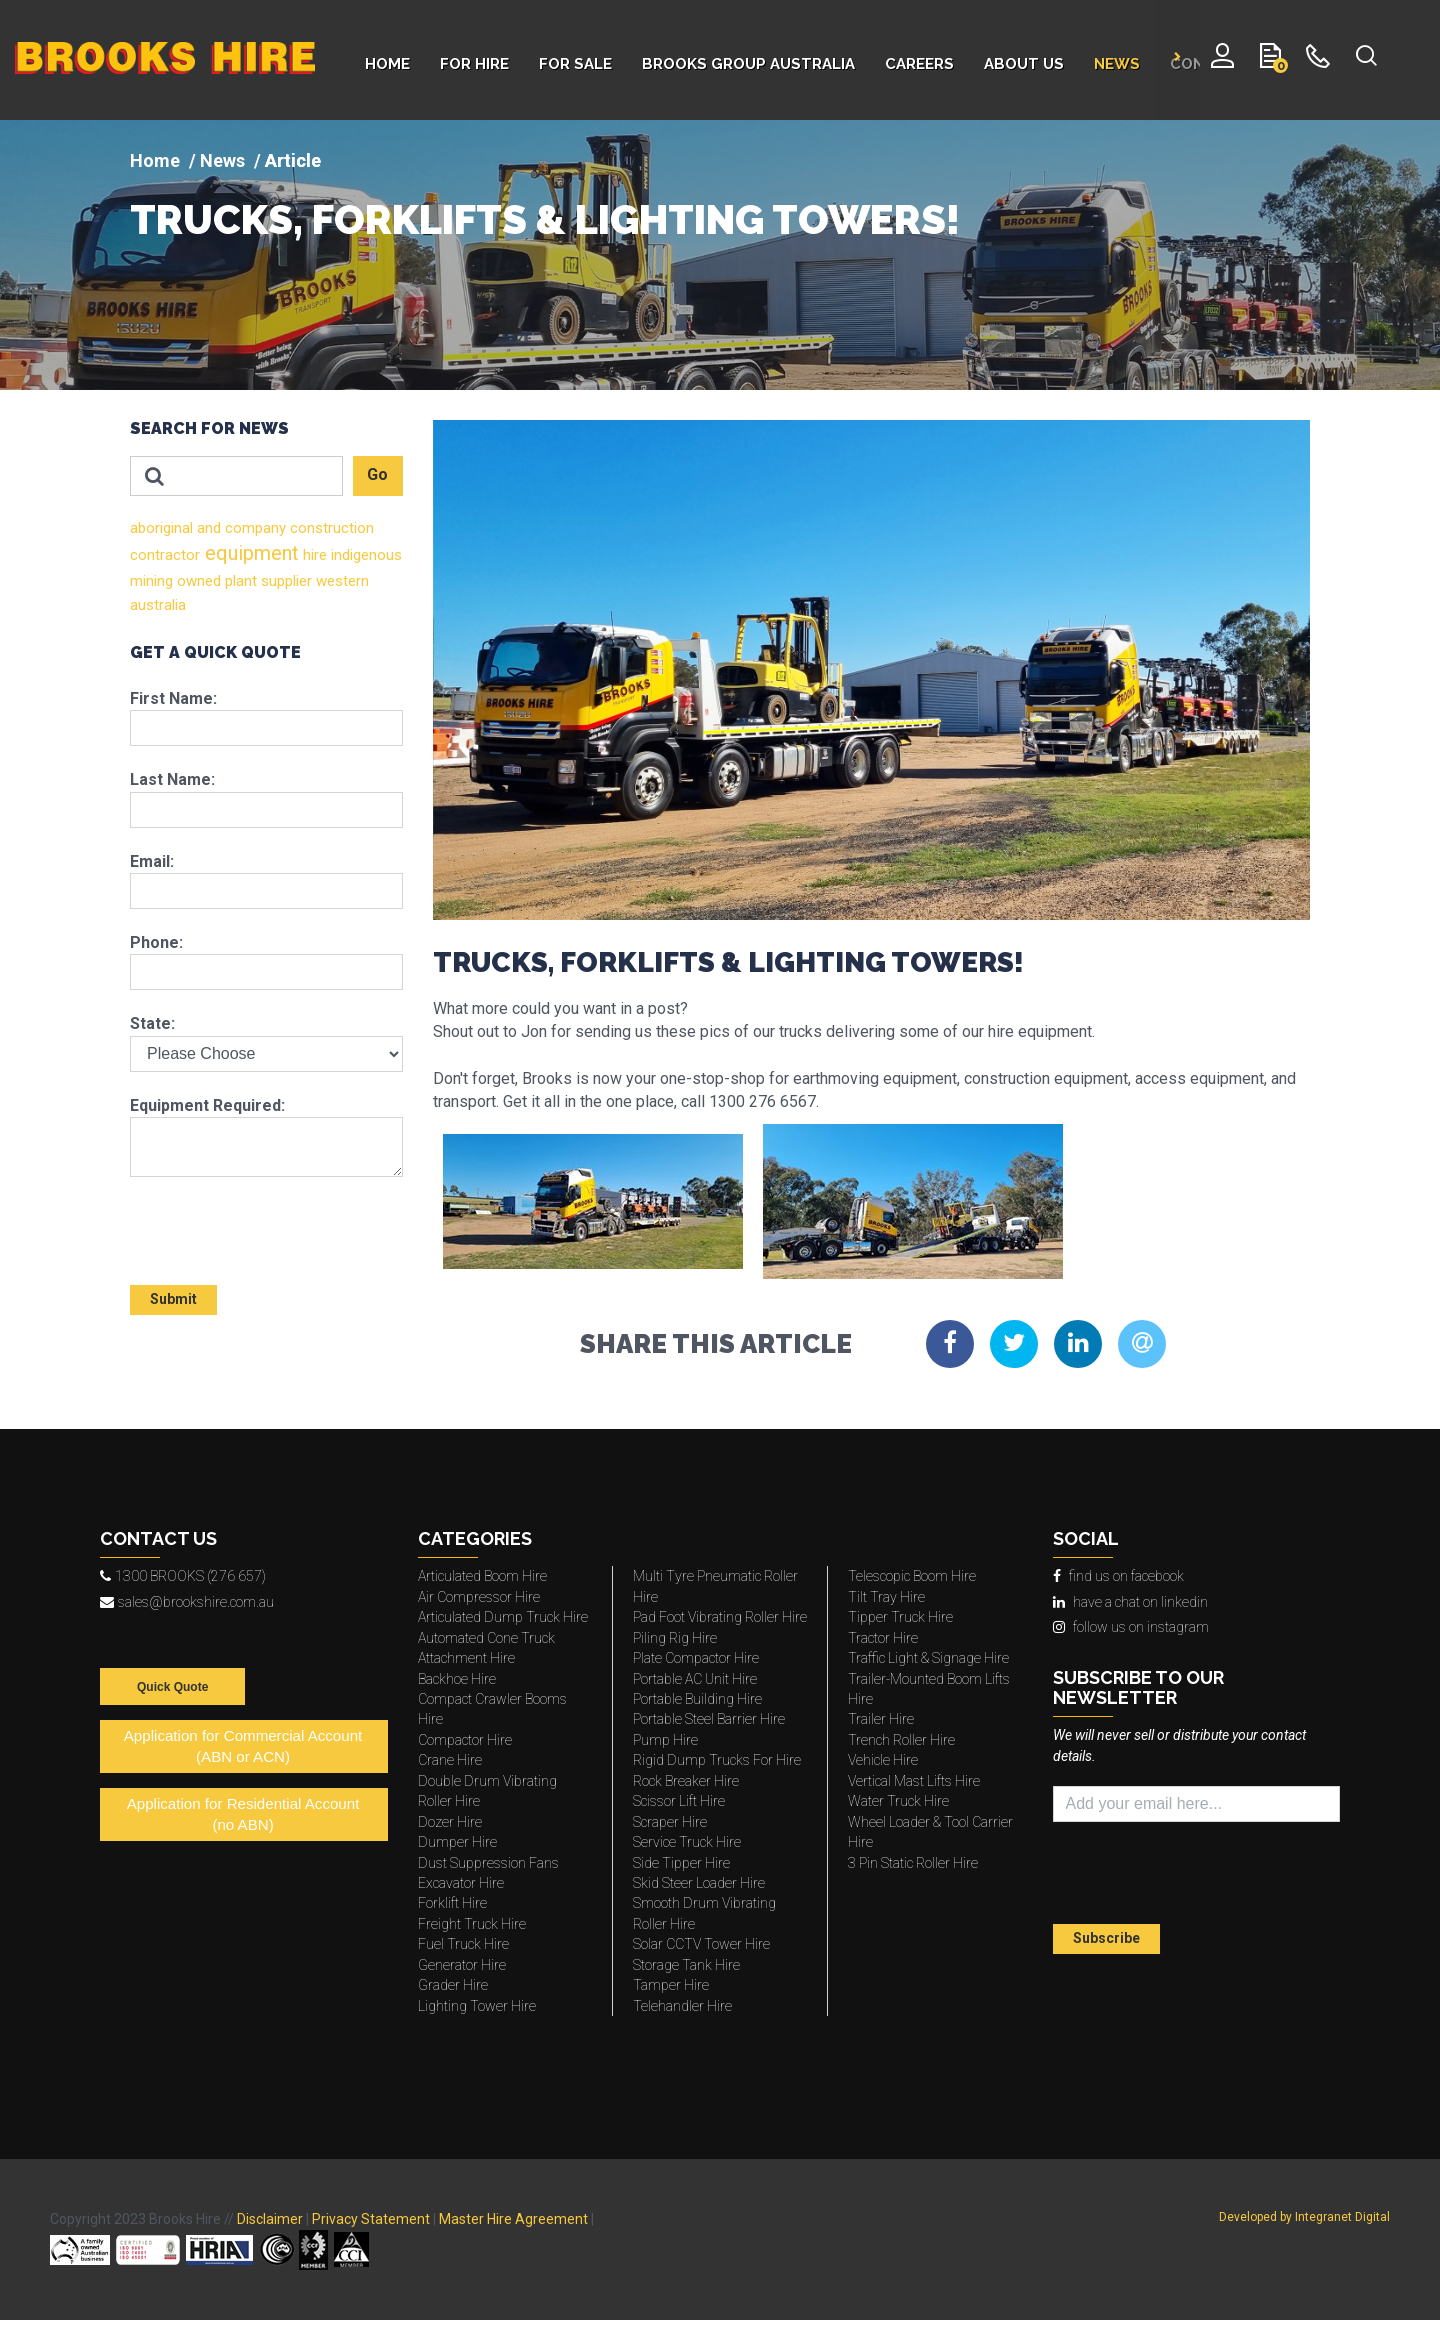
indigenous (364, 555)
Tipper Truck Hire (900, 1617)
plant (239, 581)
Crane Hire (450, 1760)
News (222, 160)
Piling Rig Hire (675, 1638)
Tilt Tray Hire (886, 1597)
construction (330, 528)
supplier (284, 581)
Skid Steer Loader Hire (699, 1883)
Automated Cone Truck (486, 1638)
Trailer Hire (881, 1719)
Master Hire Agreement (513, 2219)
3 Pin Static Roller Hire (913, 1863)
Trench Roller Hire (901, 1740)
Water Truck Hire (898, 1801)
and (207, 528)
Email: (152, 861)
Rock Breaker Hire (686, 1781)
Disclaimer (270, 2219)
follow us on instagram (1131, 1627)
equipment (249, 553)
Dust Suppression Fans (488, 1863)
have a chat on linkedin (1130, 1602)
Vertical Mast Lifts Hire (914, 1781)
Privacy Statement (371, 2219)
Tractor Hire (883, 1638)
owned (197, 581)
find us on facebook (1118, 1576)
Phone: (156, 942)
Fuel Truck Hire (463, 1944)
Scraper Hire (670, 1822)
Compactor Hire (465, 1740)
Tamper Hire (671, 1985)
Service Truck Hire (687, 1842)
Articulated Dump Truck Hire (503, 1617)
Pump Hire (665, 1740)
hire (313, 555)
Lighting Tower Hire (477, 2006)
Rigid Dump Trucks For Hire (717, 1760)
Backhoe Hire (457, 1679)
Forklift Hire (452, 1903)
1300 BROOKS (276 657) (183, 1576)
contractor (165, 555)
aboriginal (161, 528)
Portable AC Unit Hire (695, 1679)
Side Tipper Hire (681, 1863)
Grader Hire (453, 1985)
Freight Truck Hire (472, 1924)
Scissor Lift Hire (679, 1801)
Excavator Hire (461, 1883)
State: (152, 1023)
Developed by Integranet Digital (1304, 2217)
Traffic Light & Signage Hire (928, 1658)
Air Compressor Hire (479, 1597)
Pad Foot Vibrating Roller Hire (720, 1617)
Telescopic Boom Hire (912, 1576)
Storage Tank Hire (686, 1965)
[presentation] (247, 1222)
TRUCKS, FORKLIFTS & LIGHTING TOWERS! (545, 220)
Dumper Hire (457, 1842)
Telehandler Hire (682, 2006)
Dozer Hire (450, 1822)
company (253, 528)
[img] (720, 255)
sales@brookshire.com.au (187, 1602)
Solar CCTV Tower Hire (701, 1944)
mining (151, 581)
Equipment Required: (207, 1105)
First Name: (173, 698)
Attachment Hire (466, 1658)
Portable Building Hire (697, 1699)
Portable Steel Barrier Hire (709, 1719)
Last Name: (172, 779)
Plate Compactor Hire (696, 1658)
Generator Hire (462, 1965)
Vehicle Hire (883, 1760)
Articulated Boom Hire (482, 1576)
